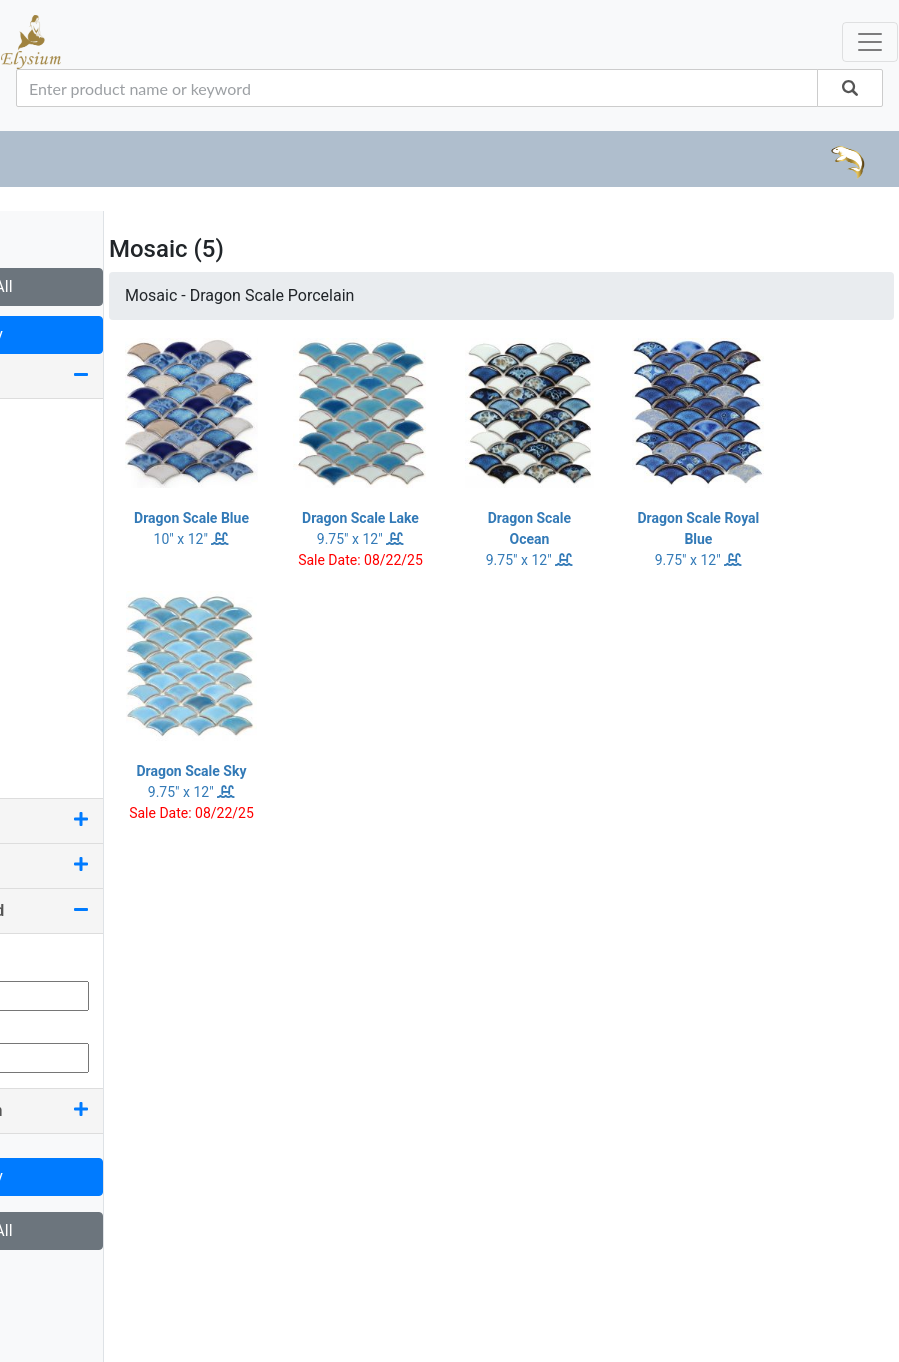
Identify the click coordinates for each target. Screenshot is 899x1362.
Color (120, 820)
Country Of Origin (120, 1110)
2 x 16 (45, 585)
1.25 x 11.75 (67, 457)
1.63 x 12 (56, 489)
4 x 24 (45, 649)
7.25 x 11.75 (67, 713)
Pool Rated (120, 865)
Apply (120, 334)
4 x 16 (45, 617)
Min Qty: (44, 960)
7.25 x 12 (56, 745)
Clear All (119, 286)
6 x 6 (40, 681)
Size (120, 375)
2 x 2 (40, 521)
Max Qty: (46, 1022)
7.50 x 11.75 (67, 777)
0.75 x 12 (56, 425)
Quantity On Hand (120, 910)
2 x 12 (45, 553)
